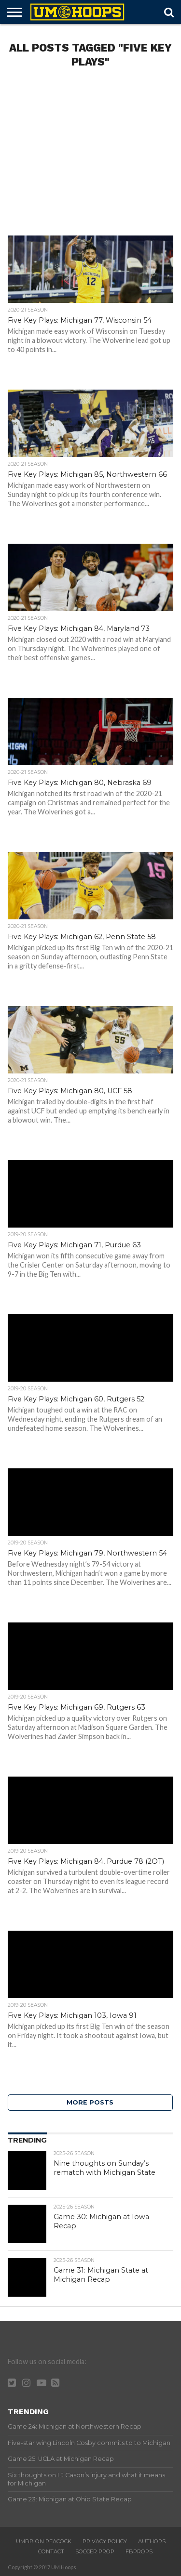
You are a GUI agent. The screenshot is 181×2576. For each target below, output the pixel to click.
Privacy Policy (105, 2541)
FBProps (139, 2551)
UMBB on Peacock (43, 2541)
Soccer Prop (94, 2551)
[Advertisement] (91, 150)
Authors (152, 2541)
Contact (51, 2551)
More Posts (90, 2102)
